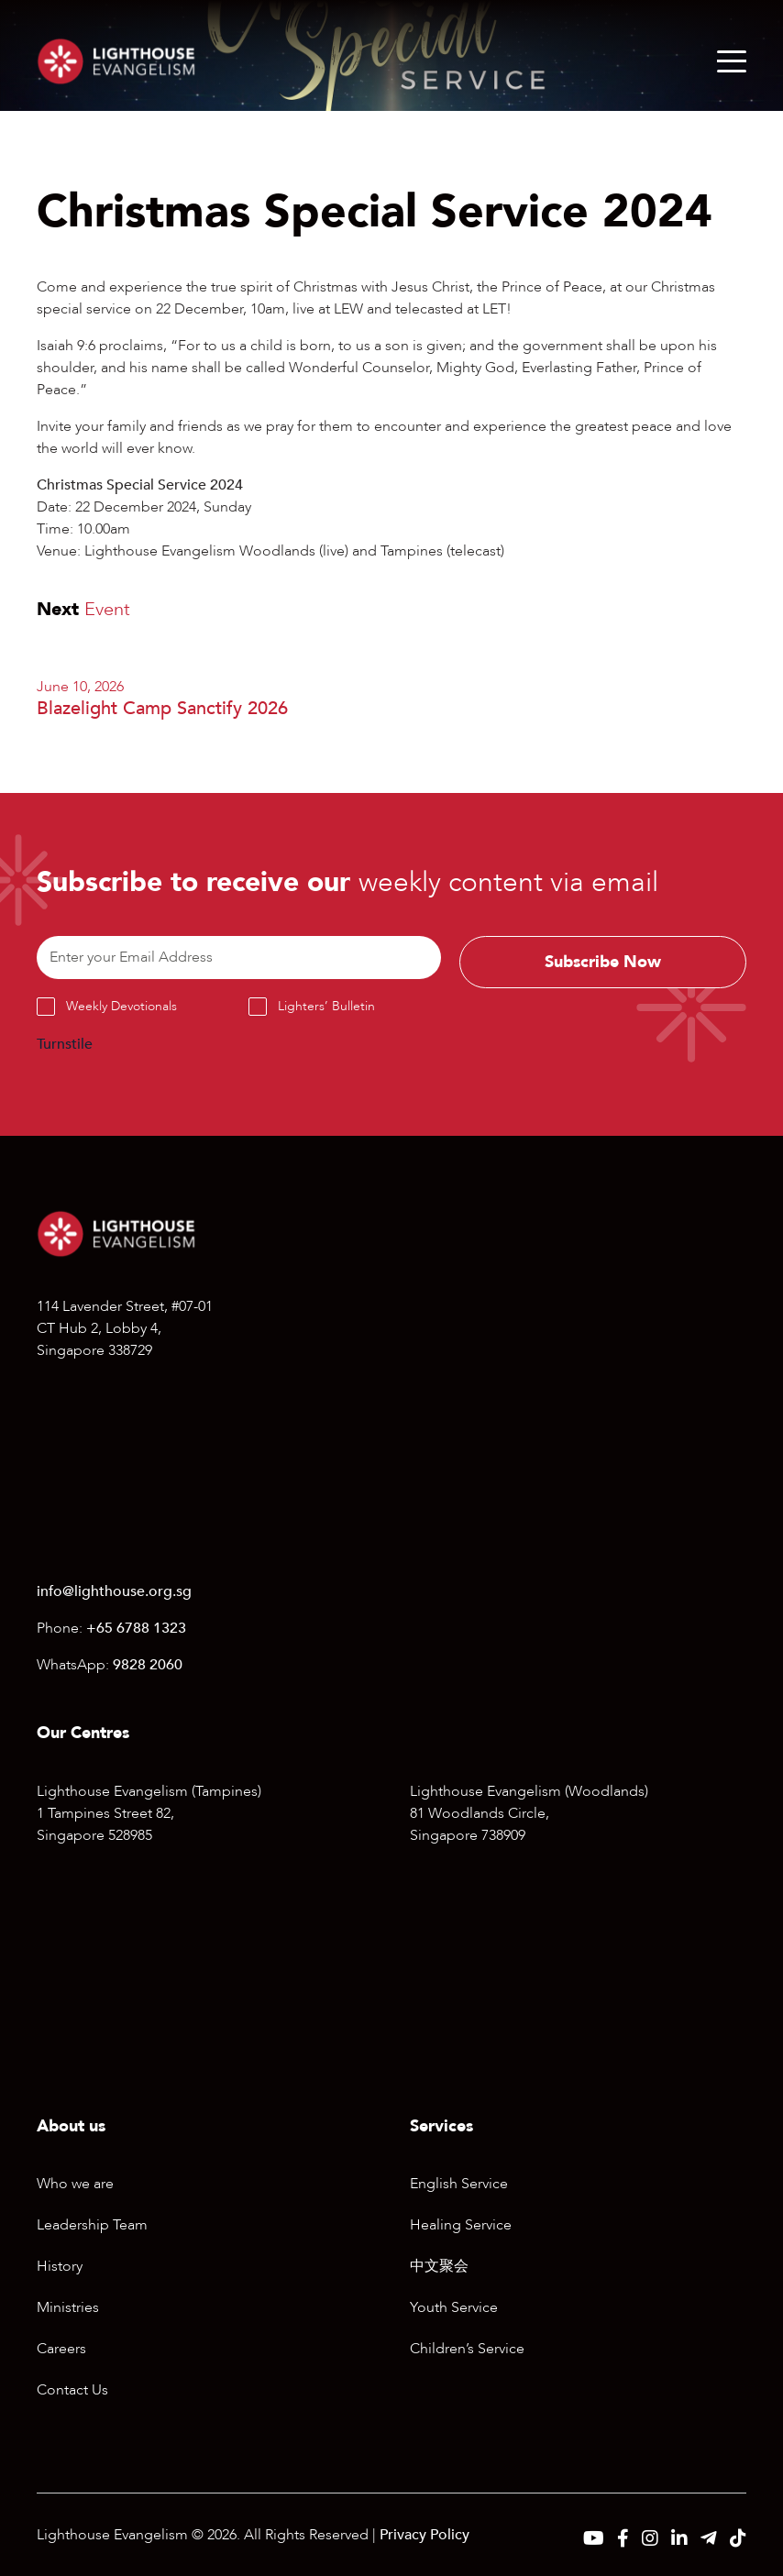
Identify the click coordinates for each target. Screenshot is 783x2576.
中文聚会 (439, 2266)
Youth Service (454, 2307)
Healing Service (461, 2225)
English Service (459, 2184)
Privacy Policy (424, 2535)
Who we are (75, 2184)
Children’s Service (467, 2349)
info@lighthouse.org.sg (114, 1591)
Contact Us (72, 2390)
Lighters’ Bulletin (326, 1006)
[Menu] (731, 61)
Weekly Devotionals (121, 1006)
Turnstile (65, 1044)
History (60, 2266)
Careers (61, 2349)
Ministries (68, 2307)
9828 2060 (147, 1665)
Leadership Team (92, 2225)
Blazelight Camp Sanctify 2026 (162, 708)
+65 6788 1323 (136, 1628)
